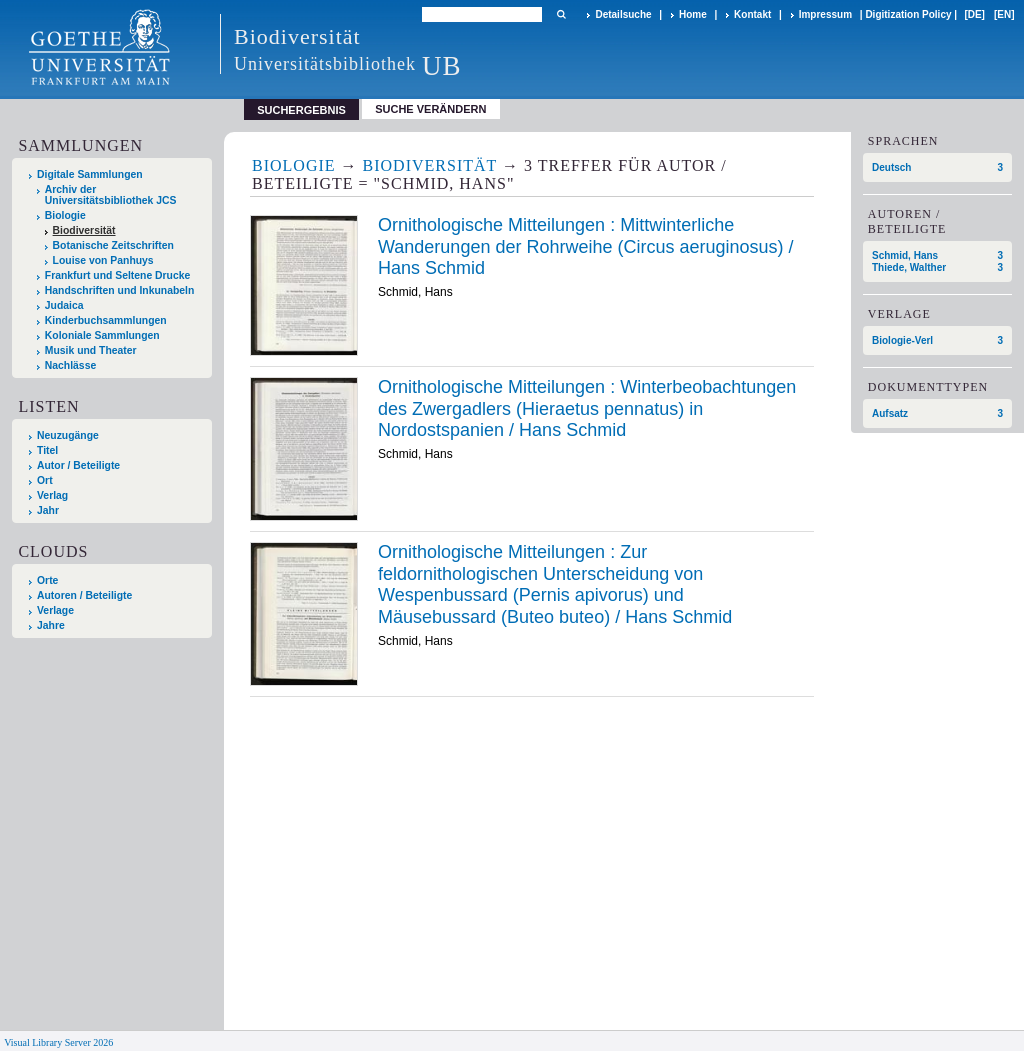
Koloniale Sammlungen (102, 335)
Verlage (55, 610)
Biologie (65, 215)
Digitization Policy (908, 14)
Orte (47, 580)
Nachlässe (70, 365)
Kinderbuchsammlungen (106, 320)
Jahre (51, 625)
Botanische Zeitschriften (113, 245)
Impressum (825, 14)
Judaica (64, 305)
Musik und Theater (91, 350)
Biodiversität (84, 230)
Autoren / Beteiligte (84, 595)
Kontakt (752, 14)
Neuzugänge (68, 435)
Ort (45, 480)
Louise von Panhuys (103, 260)
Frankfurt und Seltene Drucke (118, 275)
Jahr (48, 510)
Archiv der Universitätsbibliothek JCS (111, 195)
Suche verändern (430, 109)
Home (693, 14)
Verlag (52, 495)
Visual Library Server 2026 (58, 1042)
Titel (47, 450)
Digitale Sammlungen (90, 174)
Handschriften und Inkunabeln (120, 290)
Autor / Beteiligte (78, 465)
